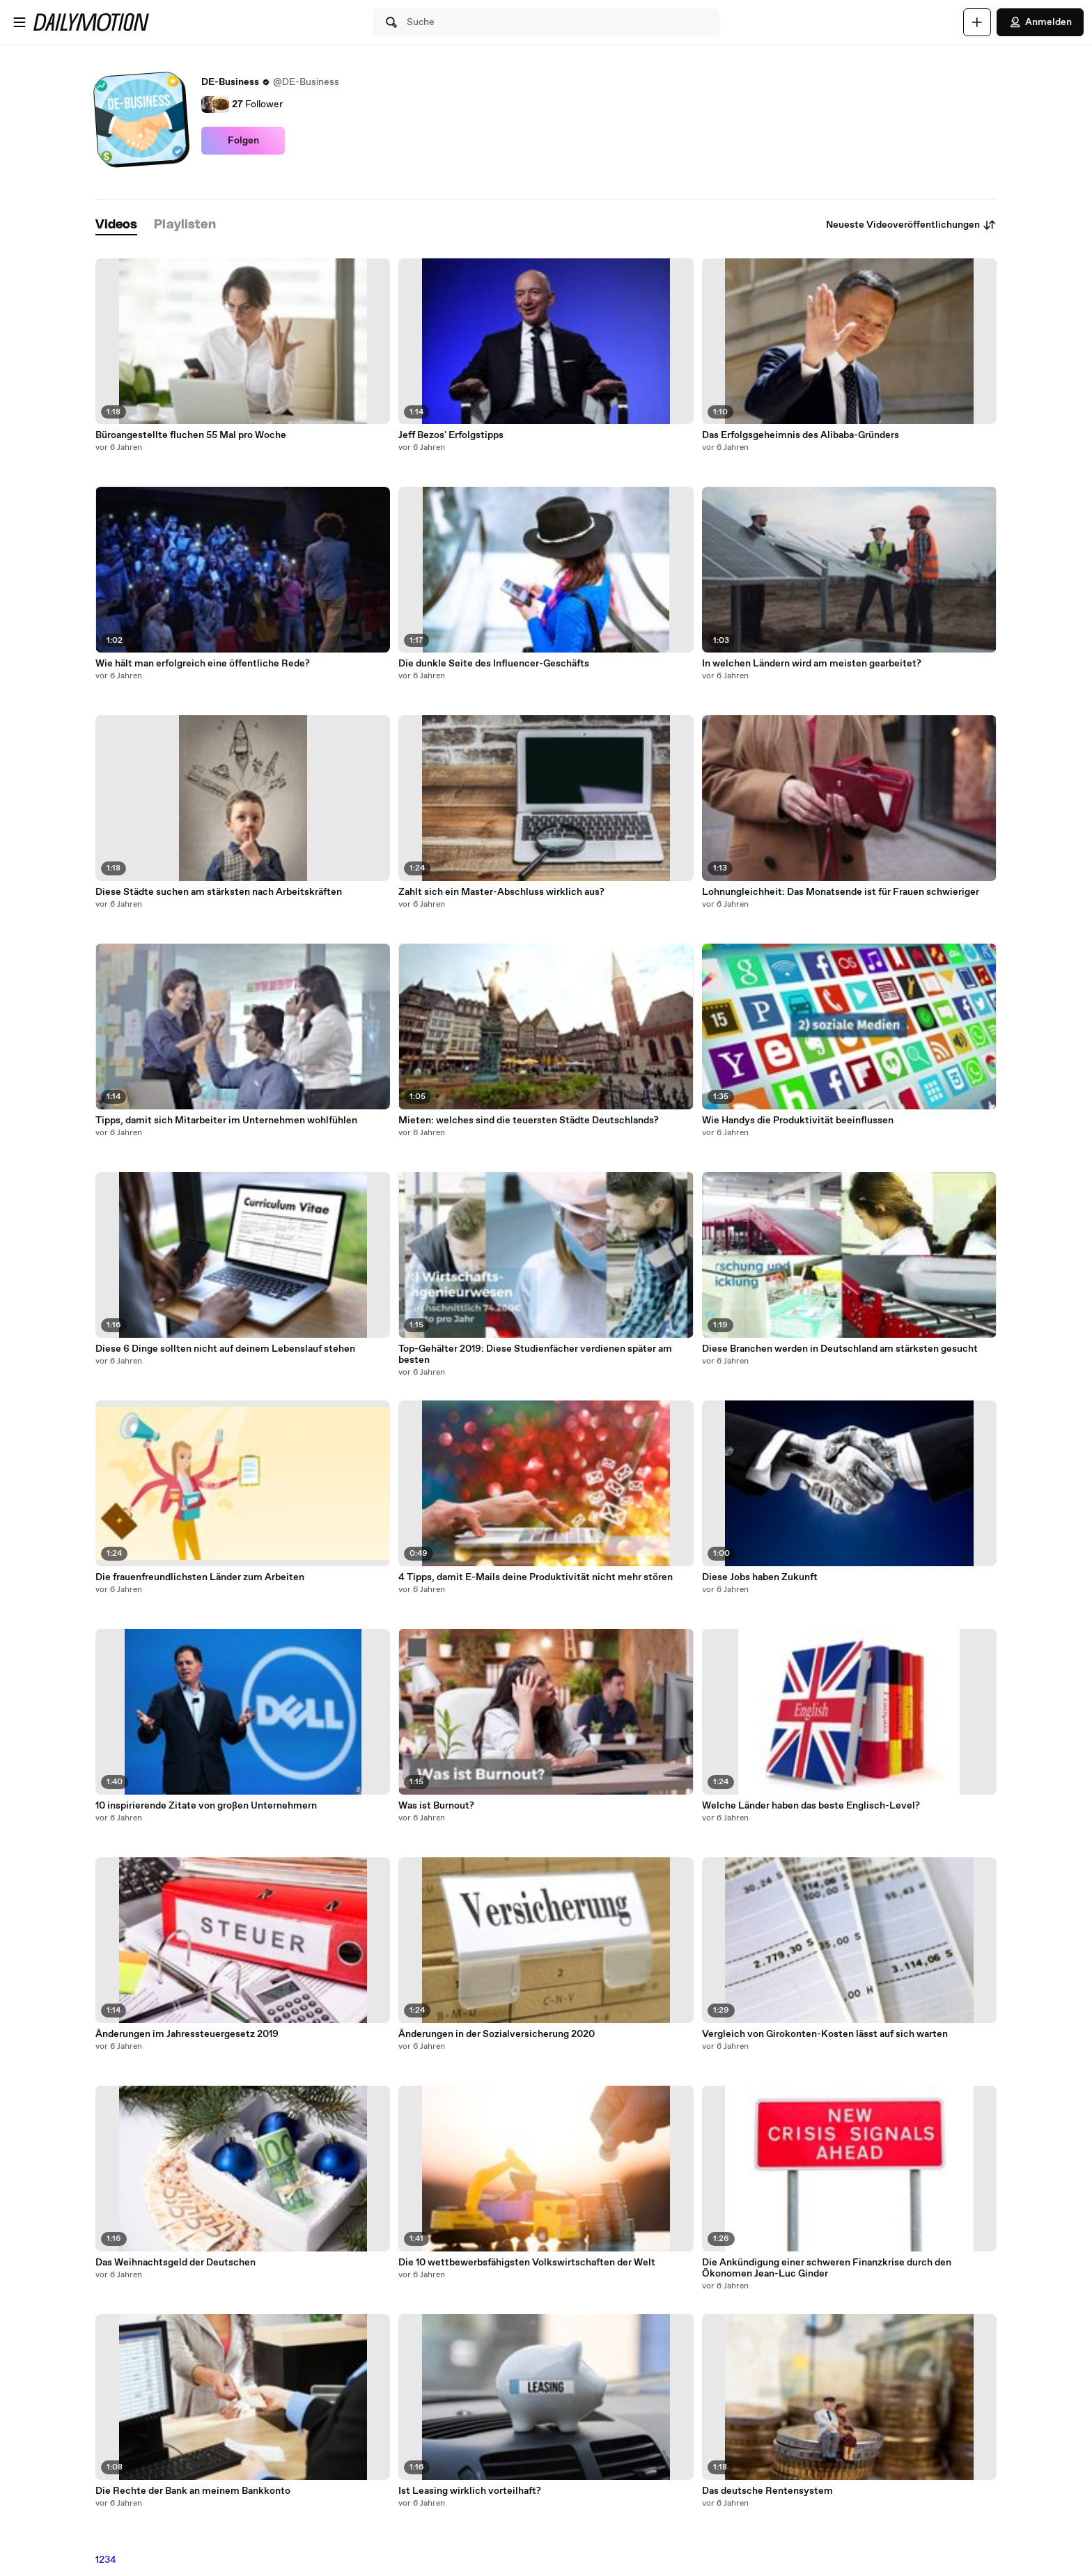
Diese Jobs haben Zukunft (760, 1577)
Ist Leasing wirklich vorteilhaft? (469, 2491)
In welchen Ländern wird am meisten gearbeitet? (811, 663)
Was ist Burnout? (436, 1805)
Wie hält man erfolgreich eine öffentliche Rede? (202, 663)
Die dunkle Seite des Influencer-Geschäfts (493, 663)
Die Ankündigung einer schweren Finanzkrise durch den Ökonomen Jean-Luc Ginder (826, 2268)
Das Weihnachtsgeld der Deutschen (175, 2262)
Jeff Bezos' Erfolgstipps (451, 435)
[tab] (116, 225)
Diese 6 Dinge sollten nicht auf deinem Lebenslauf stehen (225, 1349)
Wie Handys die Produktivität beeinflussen (798, 1120)
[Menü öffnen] (19, 22)
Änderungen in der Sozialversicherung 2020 (496, 2034)
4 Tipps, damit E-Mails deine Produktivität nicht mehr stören (535, 1577)
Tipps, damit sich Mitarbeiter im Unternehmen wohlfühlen (226, 1120)
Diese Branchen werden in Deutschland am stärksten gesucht (840, 1349)
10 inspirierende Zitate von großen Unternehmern (206, 1805)
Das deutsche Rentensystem (767, 2491)
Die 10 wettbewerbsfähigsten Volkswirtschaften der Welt (526, 2262)
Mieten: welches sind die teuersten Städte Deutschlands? (528, 1120)
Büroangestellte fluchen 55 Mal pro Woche (190, 435)
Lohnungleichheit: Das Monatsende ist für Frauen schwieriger (840, 892)
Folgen (243, 140)
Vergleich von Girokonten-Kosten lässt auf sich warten (825, 2034)
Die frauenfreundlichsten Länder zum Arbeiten (199, 1577)
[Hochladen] (977, 22)
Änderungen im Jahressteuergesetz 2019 (187, 2034)
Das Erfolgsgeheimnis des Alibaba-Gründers (800, 435)
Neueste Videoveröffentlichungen (911, 225)
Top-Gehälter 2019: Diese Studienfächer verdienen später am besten (535, 1354)
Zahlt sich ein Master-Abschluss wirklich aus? (501, 892)
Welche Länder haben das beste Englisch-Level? (811, 1805)
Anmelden (1040, 22)
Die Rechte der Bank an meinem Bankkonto (192, 2491)
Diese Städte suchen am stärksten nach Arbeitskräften (218, 892)
